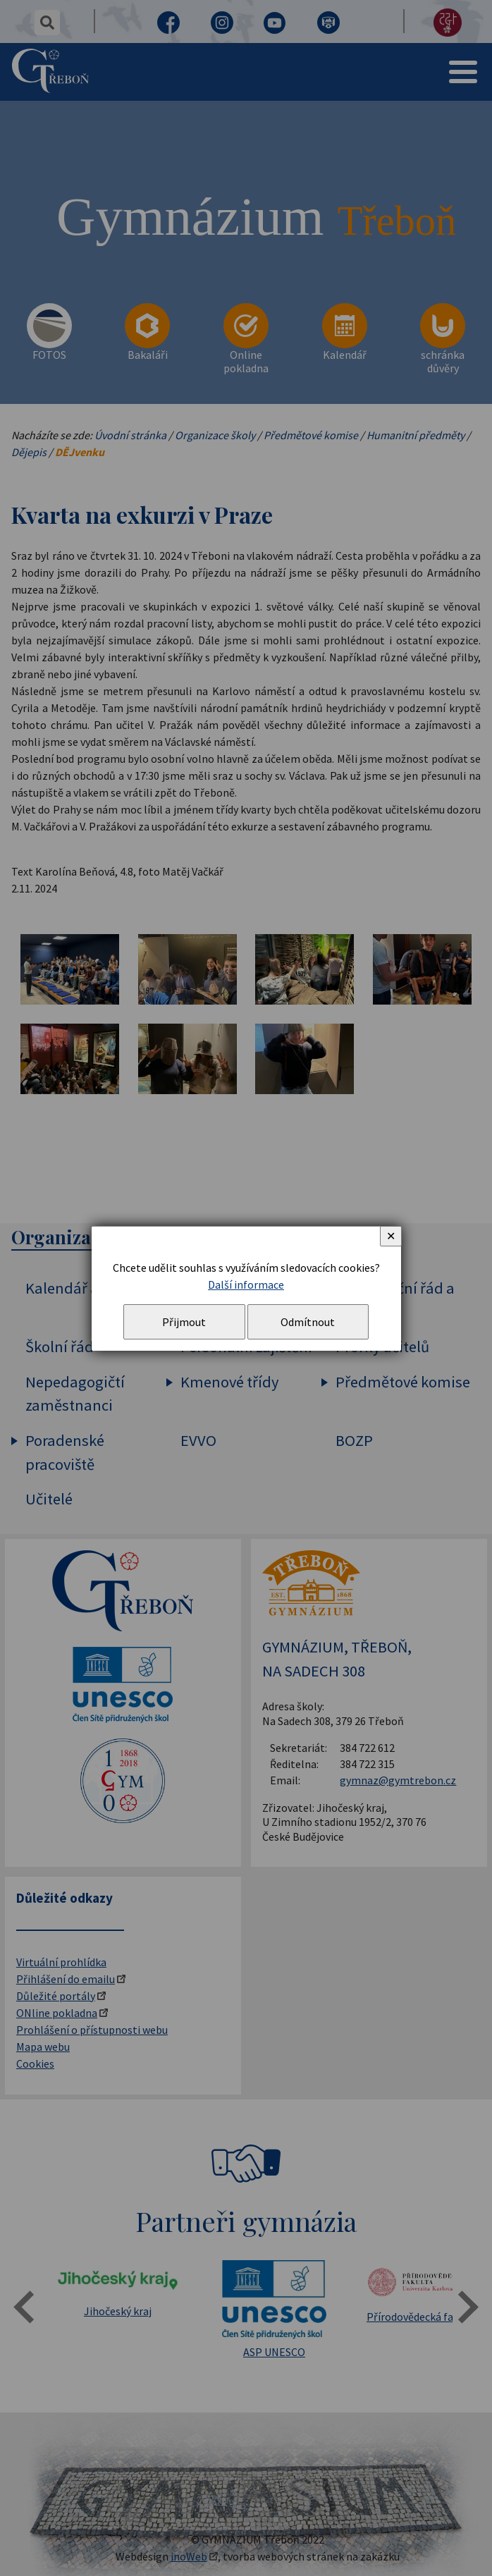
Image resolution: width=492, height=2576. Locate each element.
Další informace (246, 1284)
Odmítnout (308, 1322)
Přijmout (184, 1322)
